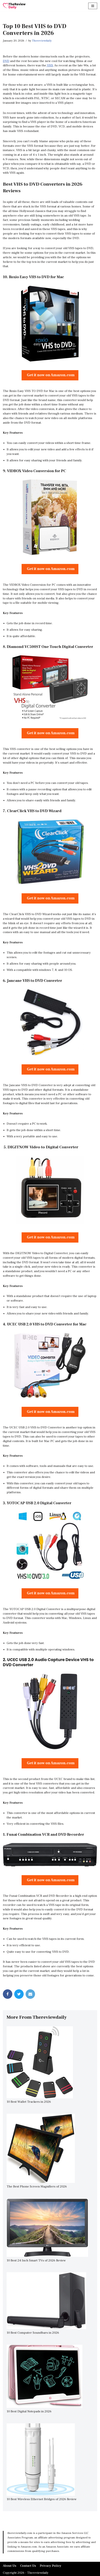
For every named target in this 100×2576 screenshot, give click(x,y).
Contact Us (28, 2566)
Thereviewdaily (42, 40)
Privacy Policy (50, 2566)
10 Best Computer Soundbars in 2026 (33, 2333)
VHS (49, 65)
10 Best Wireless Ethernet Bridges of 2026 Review (42, 2499)
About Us (9, 2566)
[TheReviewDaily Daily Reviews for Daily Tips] (14, 6)
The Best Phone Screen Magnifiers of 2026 (37, 2186)
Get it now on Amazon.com (50, 375)
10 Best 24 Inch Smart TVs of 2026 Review (36, 2260)
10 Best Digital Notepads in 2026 (29, 2411)
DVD (6, 61)
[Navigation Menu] (92, 6)
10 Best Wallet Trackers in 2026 (29, 2102)
